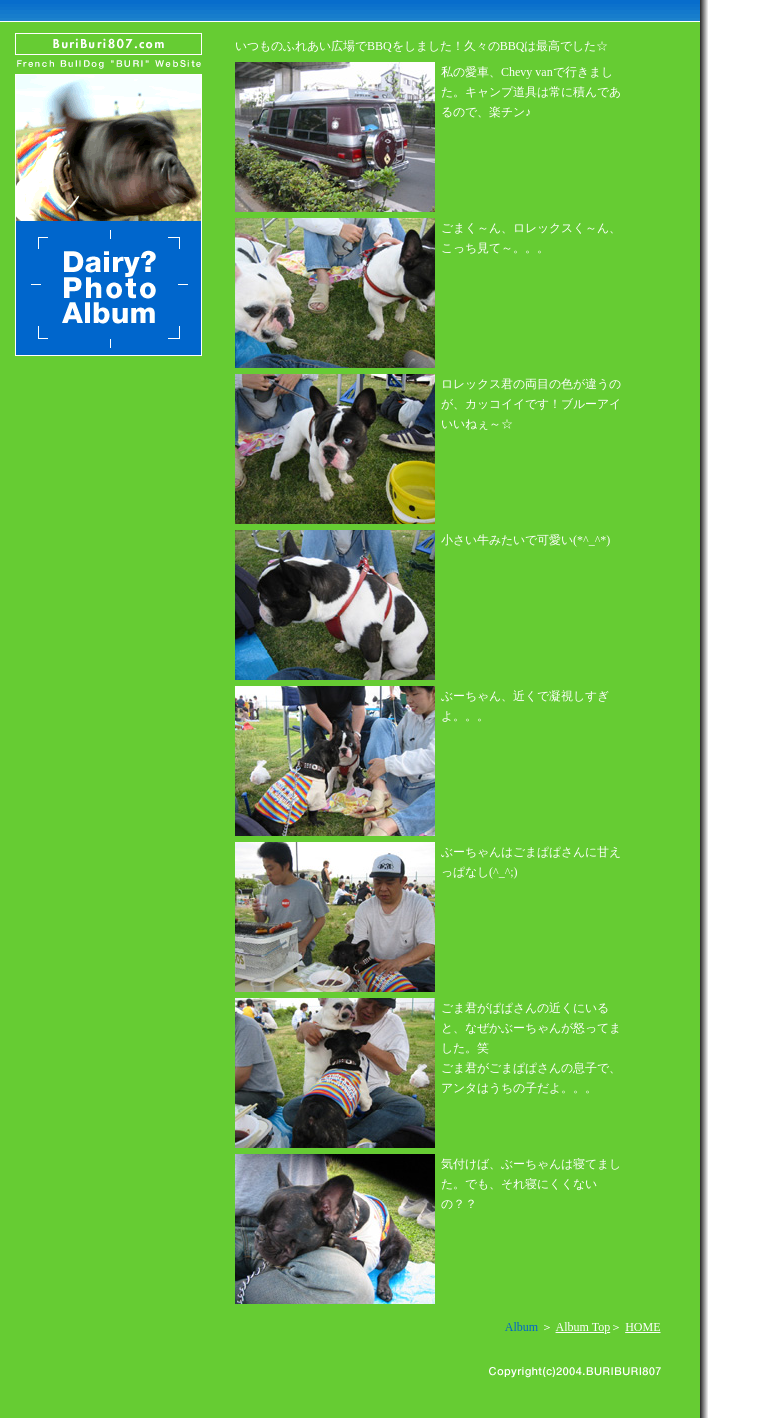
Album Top (583, 1327)
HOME (642, 1327)
